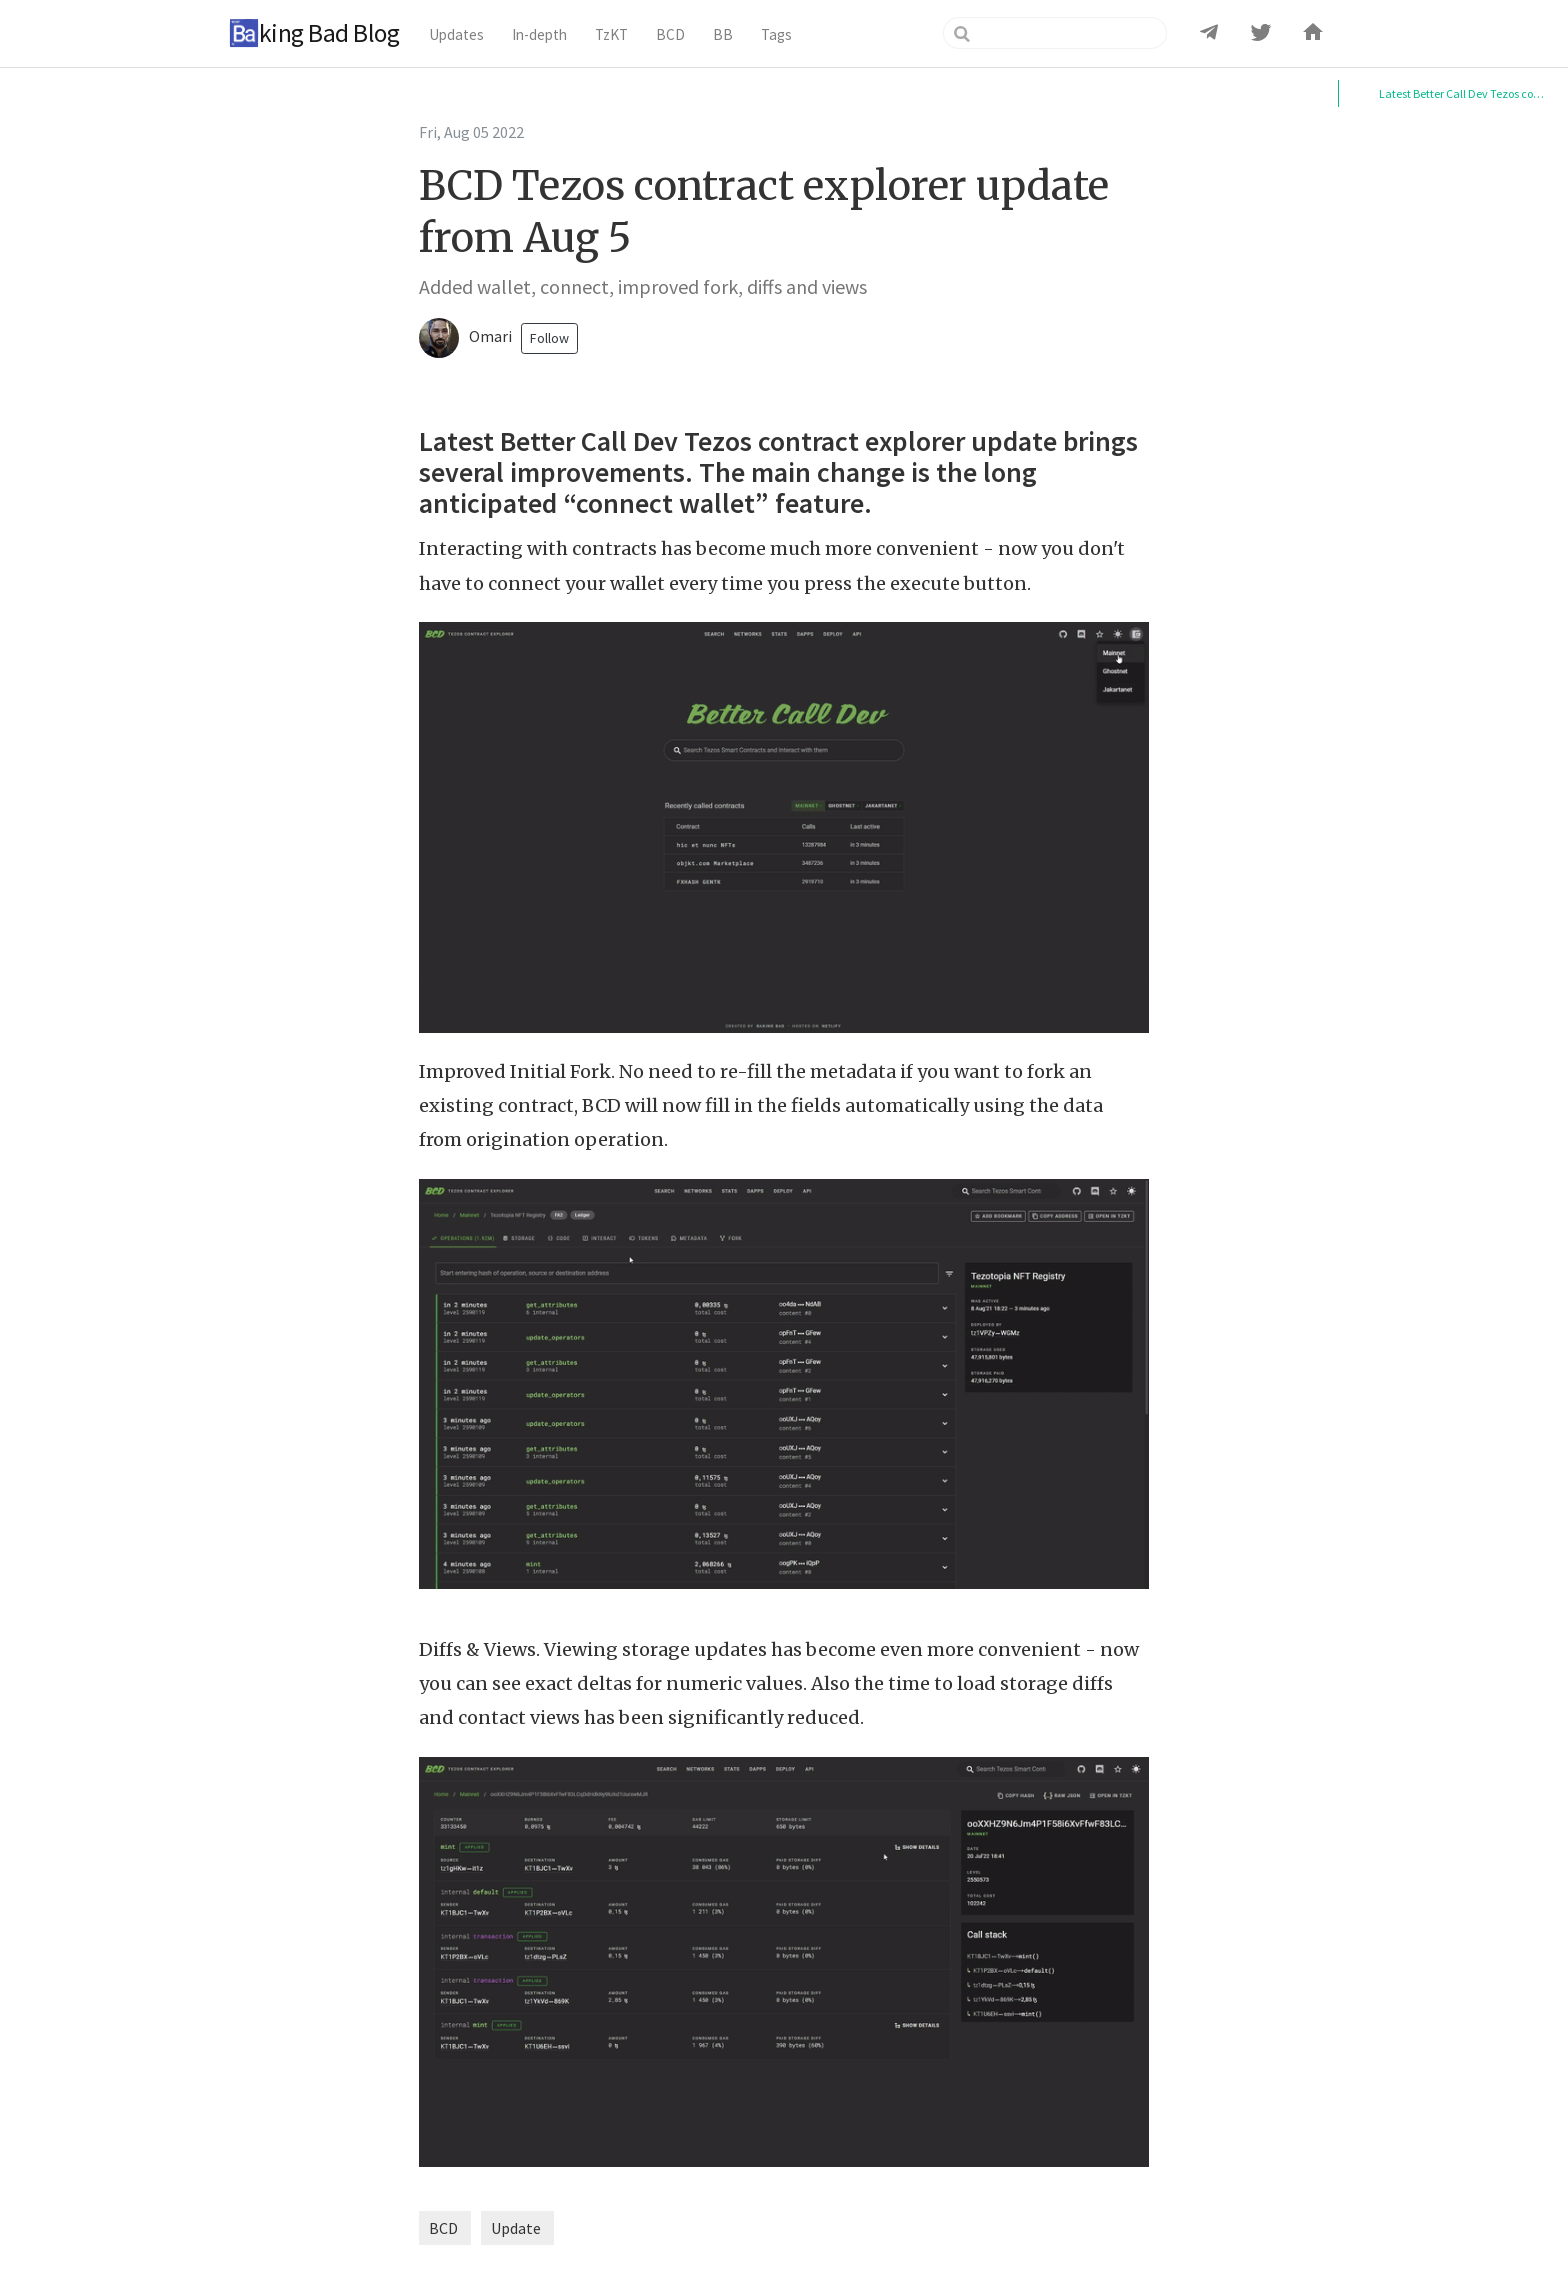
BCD (443, 2228)
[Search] (1055, 33)
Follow (549, 338)
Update (516, 2228)
